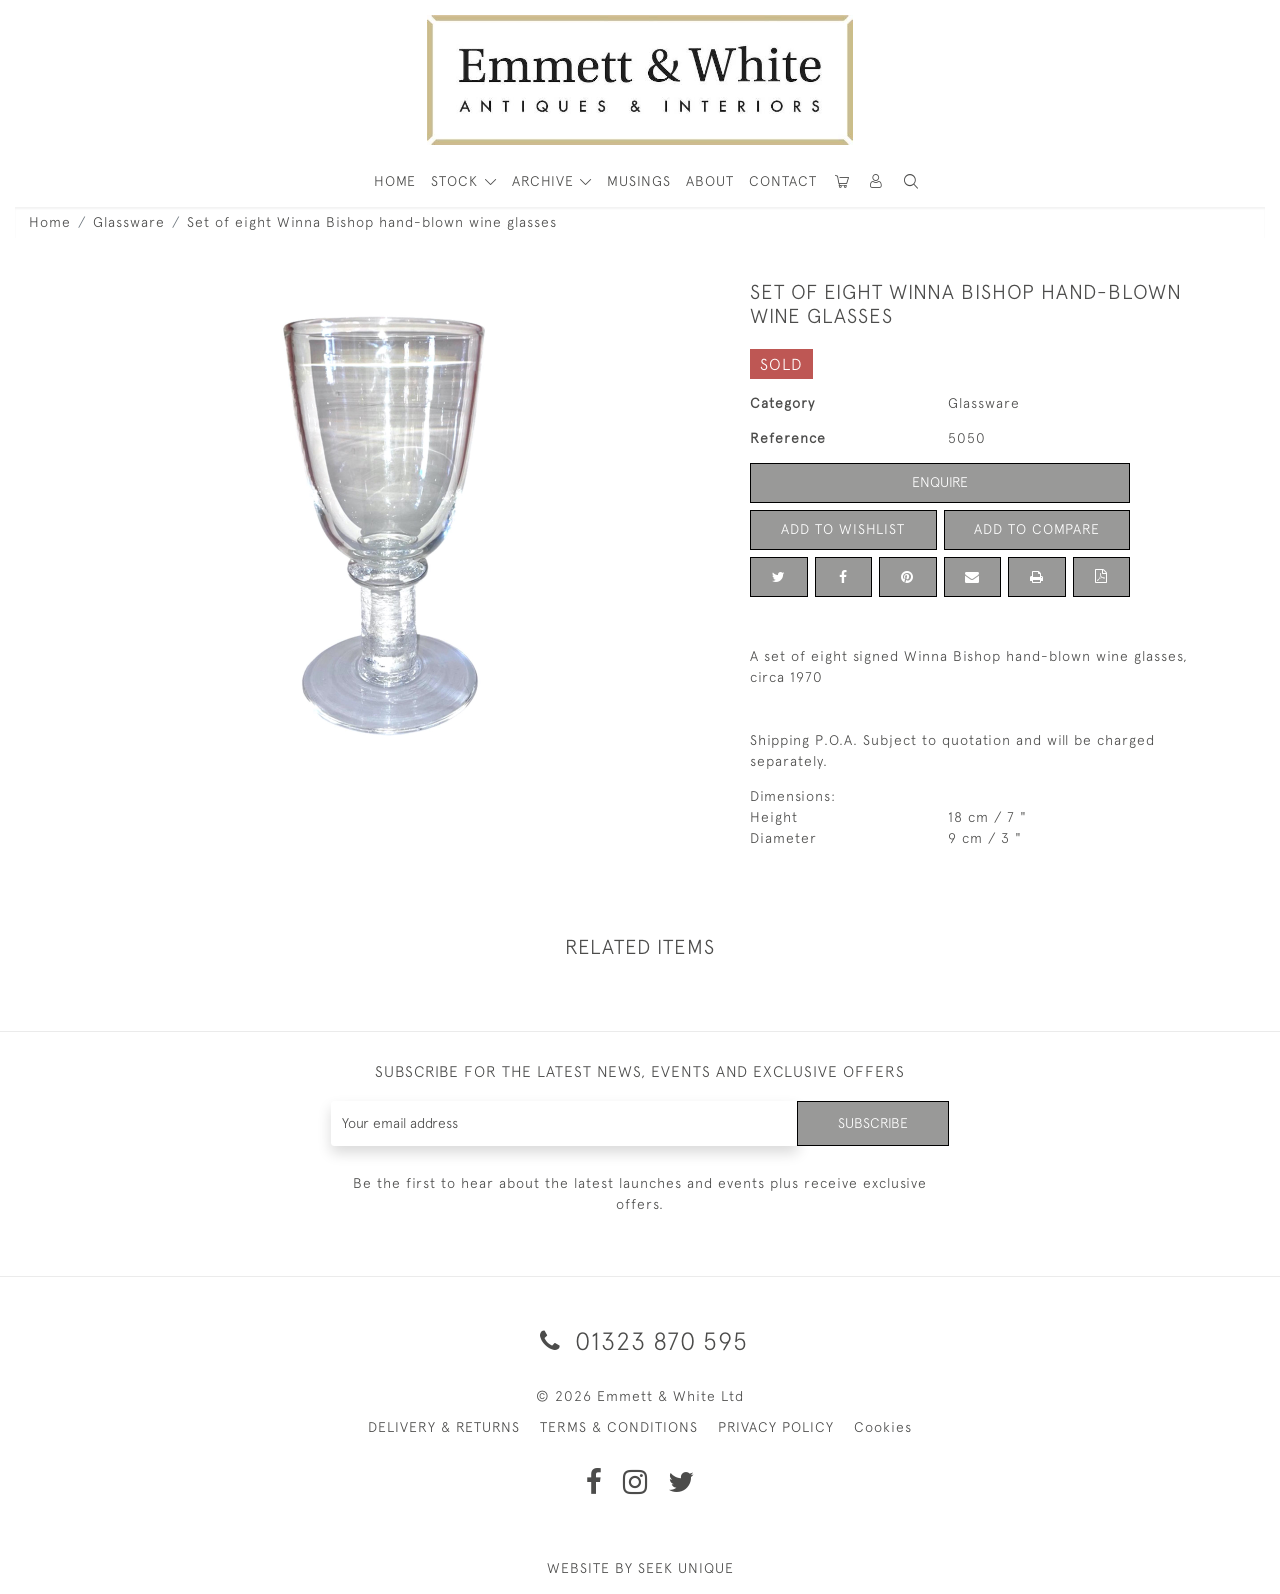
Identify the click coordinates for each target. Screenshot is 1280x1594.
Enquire (940, 482)
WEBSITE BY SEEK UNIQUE (640, 1568)
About (710, 181)
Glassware (129, 222)
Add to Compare (1037, 529)
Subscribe (873, 1123)
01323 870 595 (640, 1340)
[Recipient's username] (564, 1123)
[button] (911, 181)
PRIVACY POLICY (776, 1427)
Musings (639, 181)
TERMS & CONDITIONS (619, 1427)
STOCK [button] (457, 181)
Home (50, 222)
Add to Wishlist (843, 529)
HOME (395, 181)
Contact (783, 181)
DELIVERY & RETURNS (444, 1427)
